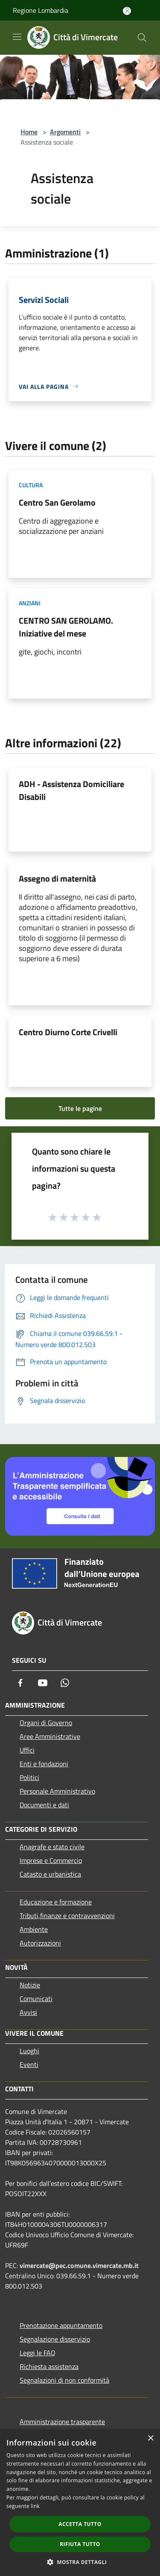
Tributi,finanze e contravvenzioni (67, 1915)
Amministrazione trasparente (62, 2421)
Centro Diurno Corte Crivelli (68, 1032)
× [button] (150, 2438)
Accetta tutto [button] (79, 2524)
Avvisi (28, 2012)
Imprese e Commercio (51, 1860)
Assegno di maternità (57, 878)
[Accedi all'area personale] (127, 11)
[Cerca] (142, 38)
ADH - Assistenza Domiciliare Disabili (71, 790)
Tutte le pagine (80, 1108)
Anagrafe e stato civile (52, 1847)
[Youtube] (42, 1682)
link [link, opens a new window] (35, 2506)
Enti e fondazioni (44, 1764)
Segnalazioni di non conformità (64, 2380)
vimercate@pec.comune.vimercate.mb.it (79, 2265)
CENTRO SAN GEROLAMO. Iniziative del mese (66, 627)
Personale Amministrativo (57, 1791)
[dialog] (80, 2502)
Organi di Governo (46, 1722)
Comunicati (36, 1998)
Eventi (29, 2064)
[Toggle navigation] (17, 37)
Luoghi (29, 2051)
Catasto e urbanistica (50, 1874)
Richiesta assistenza (49, 2366)
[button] (80, 2562)
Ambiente (34, 1929)
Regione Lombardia (40, 10)
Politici (29, 1777)
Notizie (30, 1985)
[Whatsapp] (64, 1682)
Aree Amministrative (50, 1736)
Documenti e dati (44, 1805)
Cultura (31, 484)
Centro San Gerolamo (57, 502)
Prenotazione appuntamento (61, 2325)
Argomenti (65, 132)
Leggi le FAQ (37, 2353)
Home (29, 132)
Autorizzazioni (40, 1943)
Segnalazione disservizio (55, 2339)
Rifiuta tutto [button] (80, 2544)
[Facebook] (20, 1682)
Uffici (27, 1750)
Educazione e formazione (56, 1902)
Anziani (30, 602)
